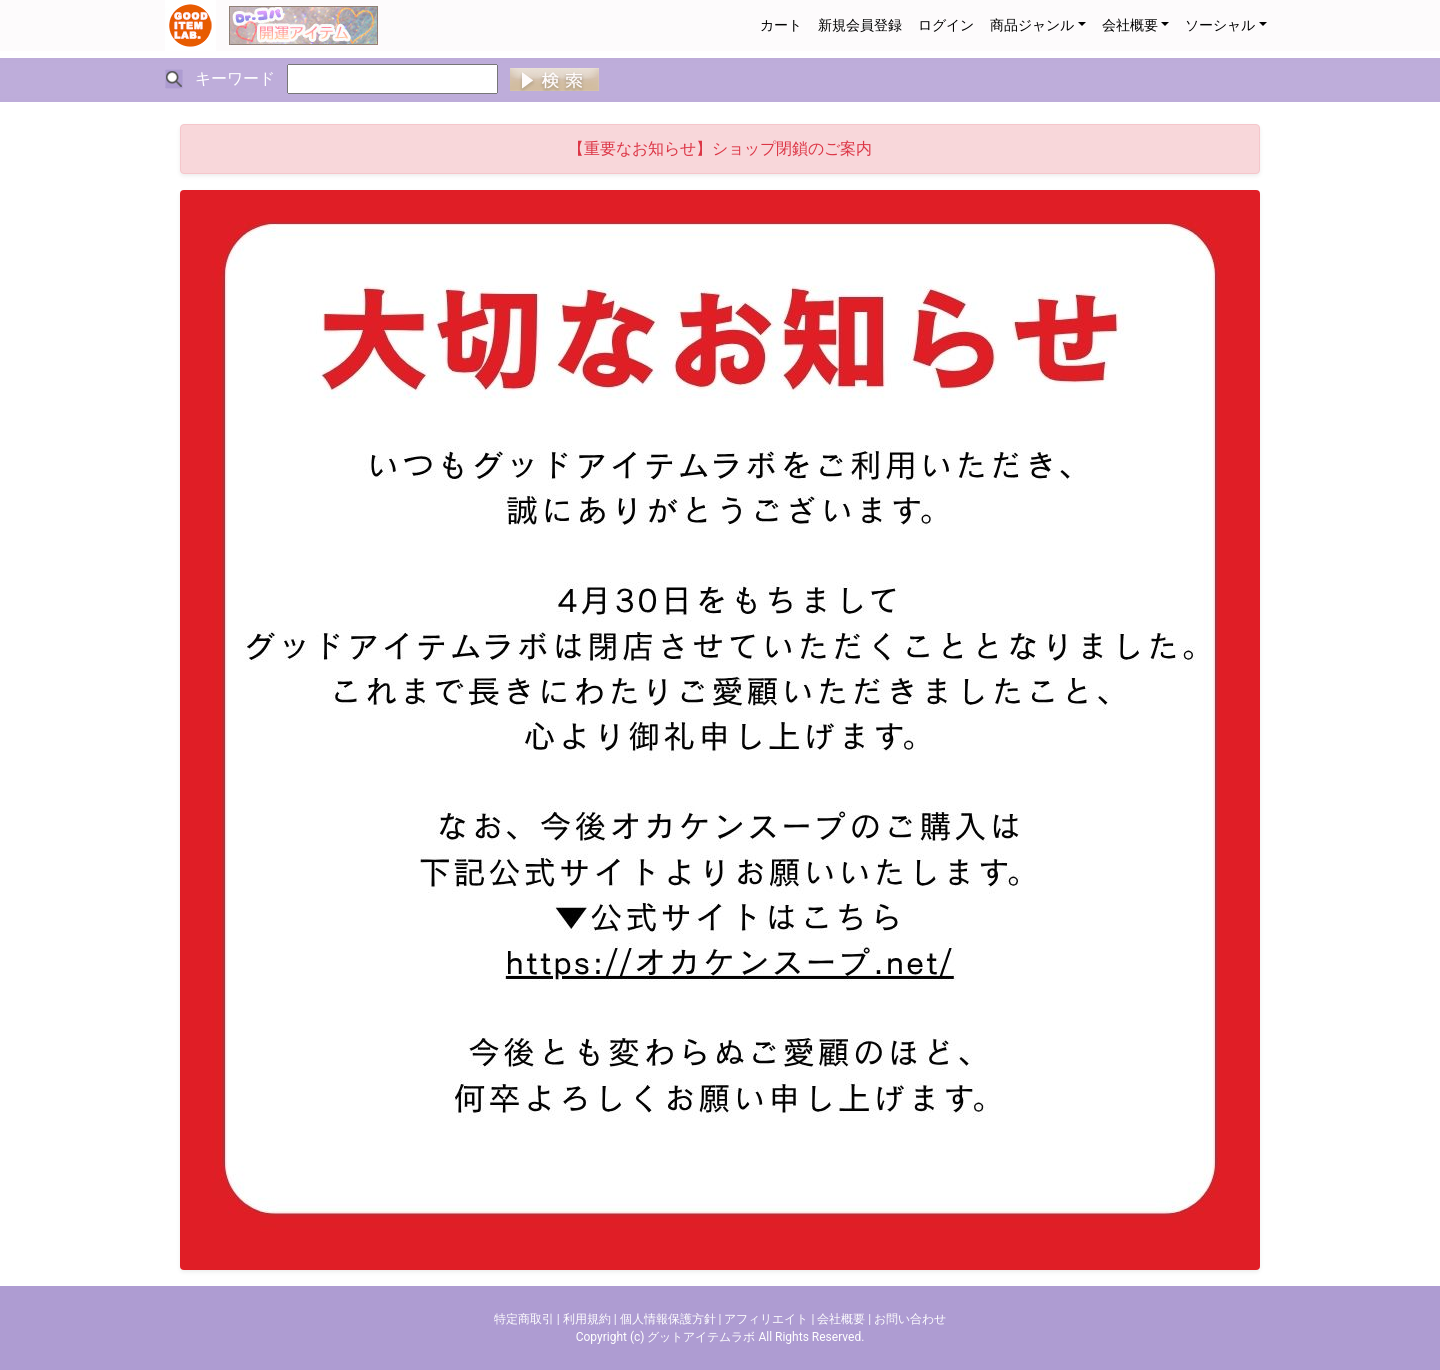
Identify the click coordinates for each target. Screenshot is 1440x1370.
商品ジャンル (1032, 25)
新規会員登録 (860, 25)
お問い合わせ (910, 1319)
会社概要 (1130, 25)
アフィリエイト (766, 1319)
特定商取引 (524, 1319)
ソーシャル (1220, 25)
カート (781, 25)
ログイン (946, 25)
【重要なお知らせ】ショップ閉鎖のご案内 (720, 148)
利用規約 (587, 1319)
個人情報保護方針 (668, 1319)
